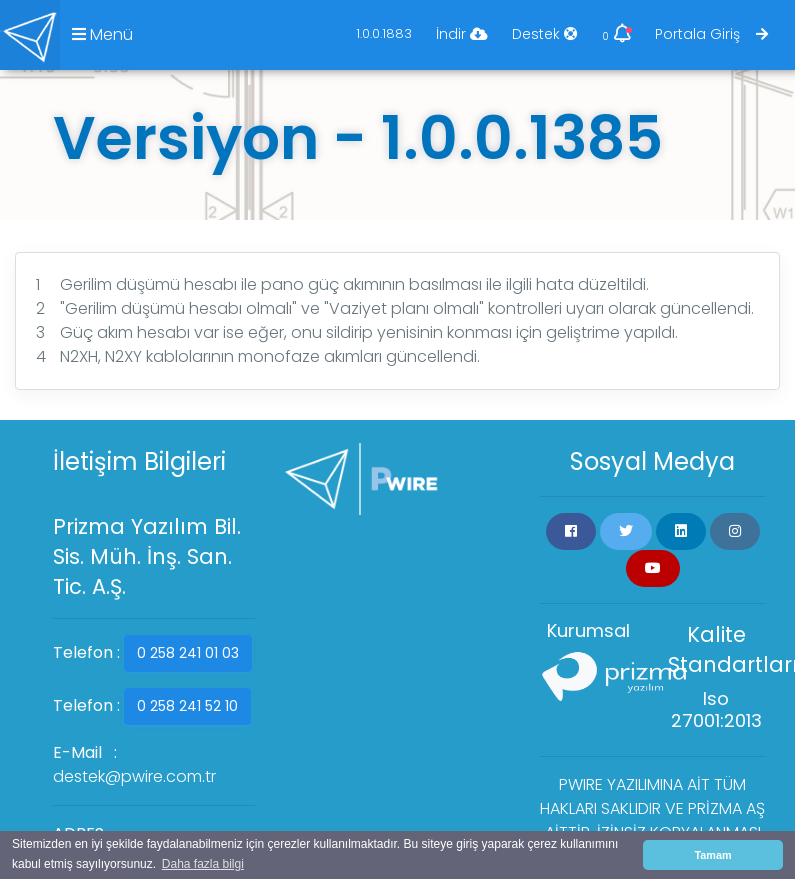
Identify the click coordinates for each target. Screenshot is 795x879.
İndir (462, 34)
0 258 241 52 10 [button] (187, 706)
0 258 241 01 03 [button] (188, 653)
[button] (571, 531)
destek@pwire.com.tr (134, 776)
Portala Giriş (711, 34)
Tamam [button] (712, 855)
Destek (545, 34)
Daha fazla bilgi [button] (203, 864)
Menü (102, 34)
